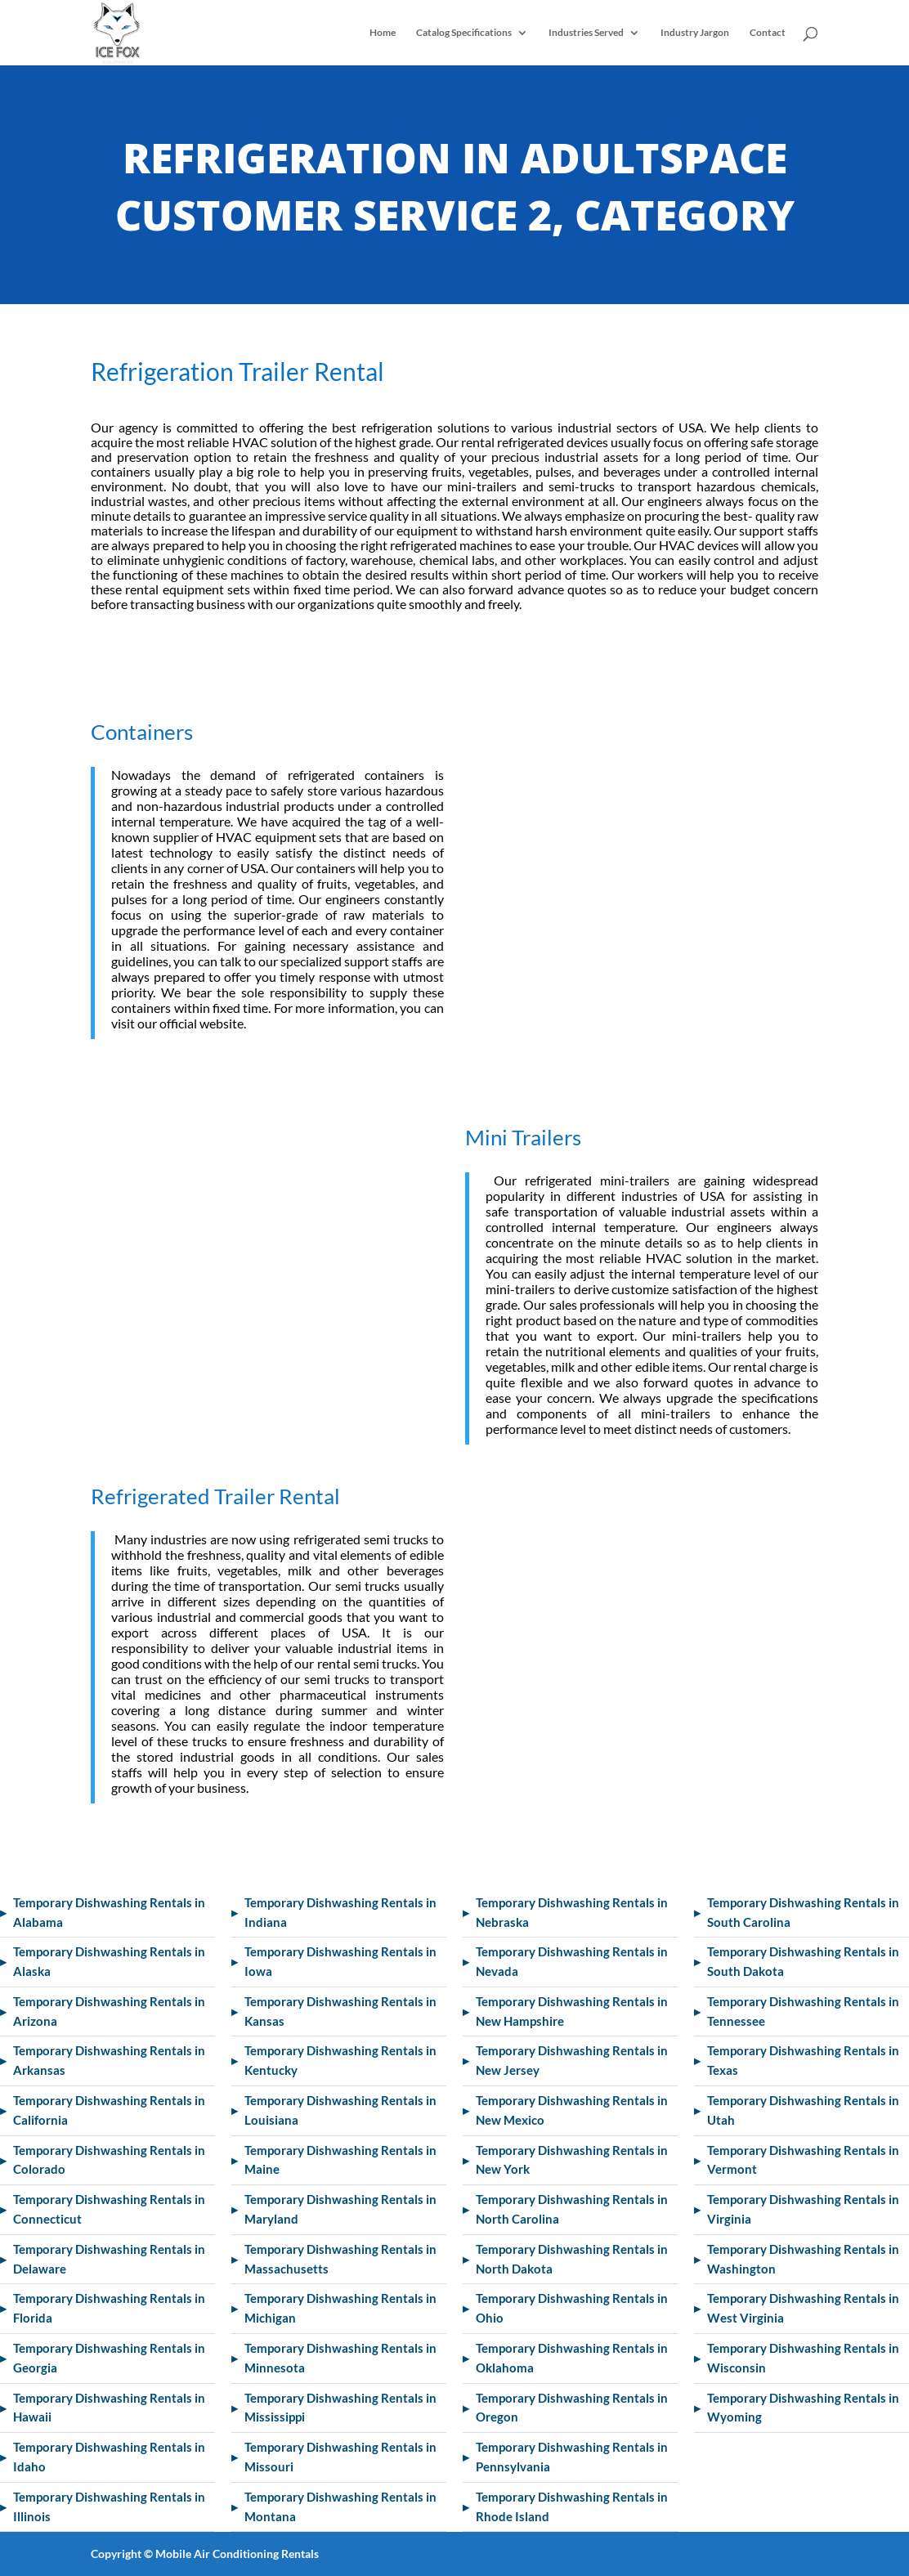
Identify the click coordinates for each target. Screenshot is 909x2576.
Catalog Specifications (464, 32)
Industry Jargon (694, 32)
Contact (768, 32)
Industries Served (586, 32)
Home (382, 32)
